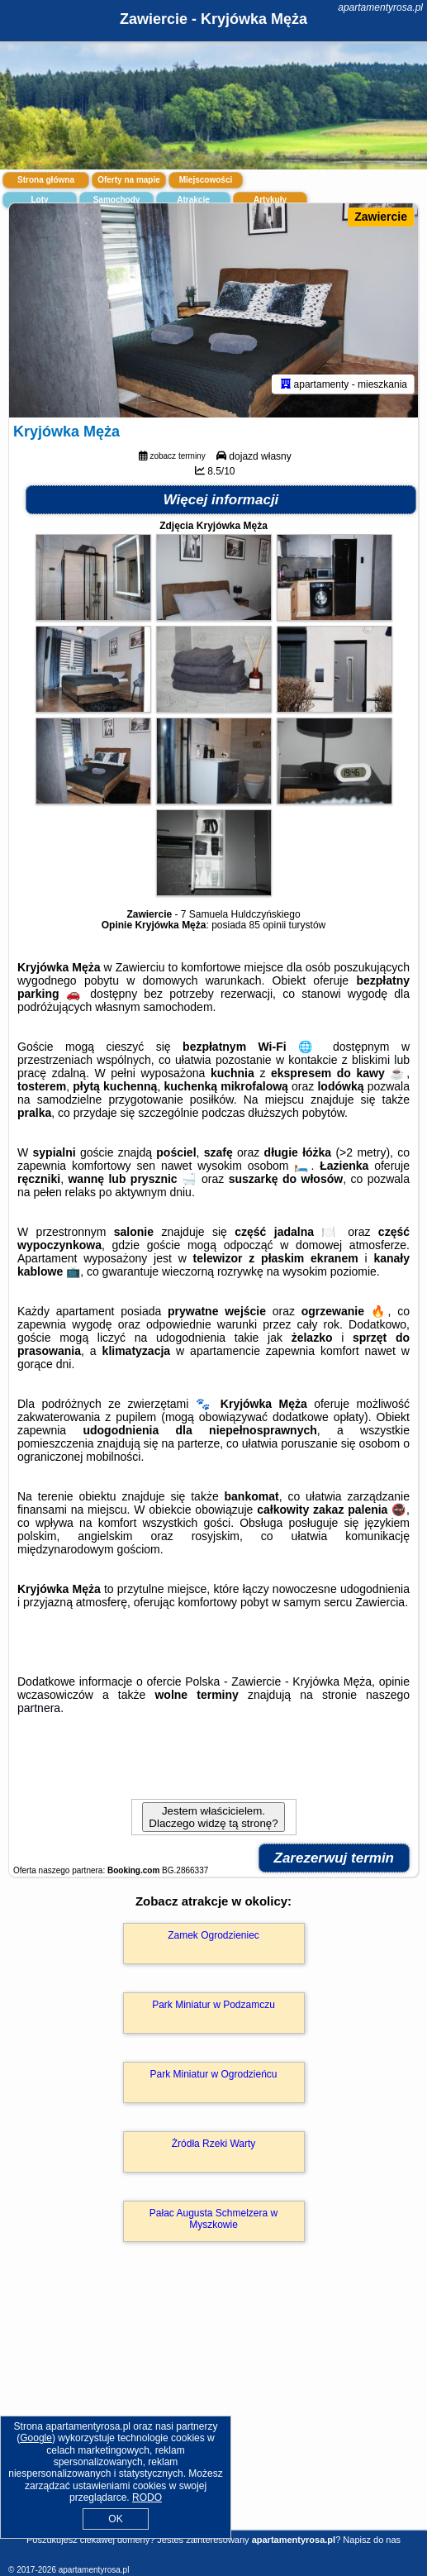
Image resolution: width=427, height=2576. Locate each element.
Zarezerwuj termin (334, 1858)
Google (36, 2438)
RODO (147, 2497)
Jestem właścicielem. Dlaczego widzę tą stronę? (213, 1817)
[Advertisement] (213, 2410)
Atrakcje (193, 199)
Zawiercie (380, 216)
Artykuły (270, 199)
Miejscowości (205, 179)
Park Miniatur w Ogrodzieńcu (213, 2074)
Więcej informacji (221, 500)
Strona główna (45, 179)
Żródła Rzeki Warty (214, 2143)
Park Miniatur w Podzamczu (213, 2005)
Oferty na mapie (128, 179)
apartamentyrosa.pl (380, 7)
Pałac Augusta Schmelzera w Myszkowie (213, 2218)
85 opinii (268, 925)
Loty (39, 199)
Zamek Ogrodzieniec (213, 1935)
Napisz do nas (372, 2540)
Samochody (116, 199)
